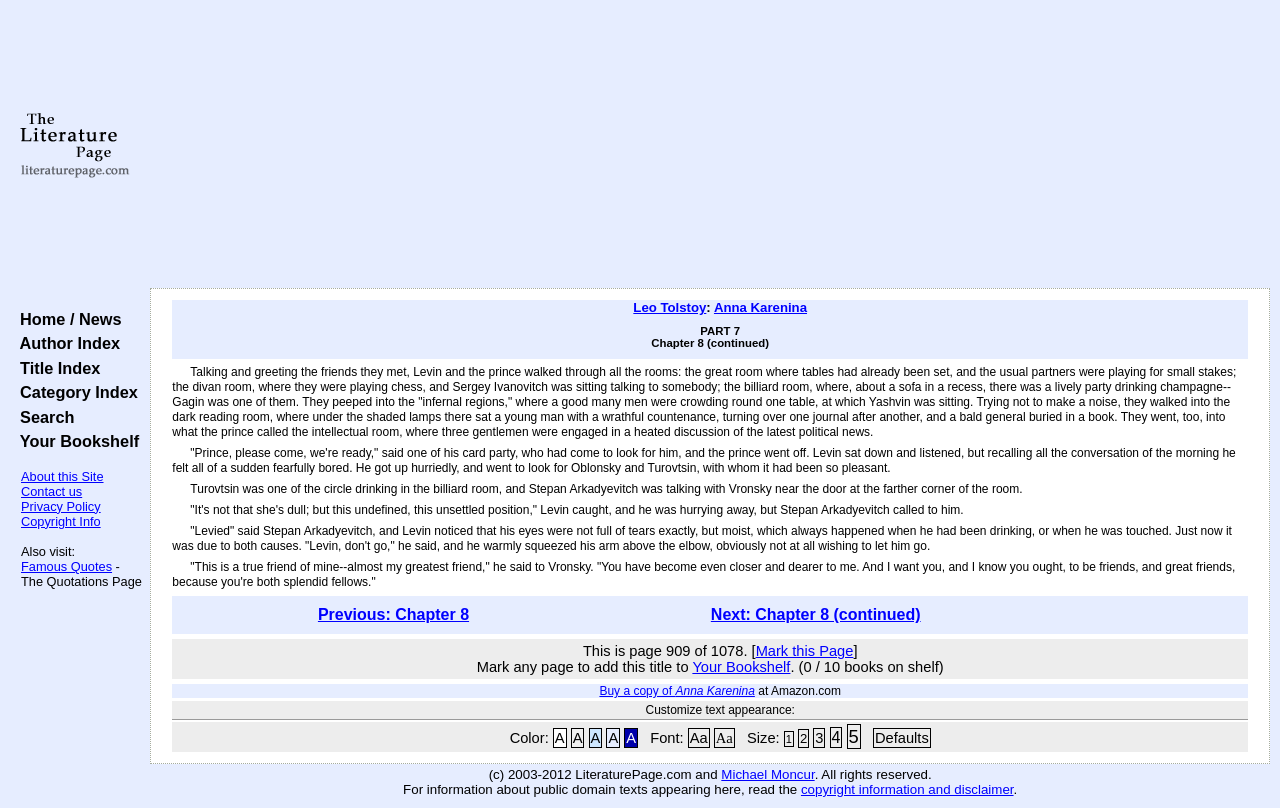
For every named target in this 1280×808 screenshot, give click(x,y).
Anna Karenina (760, 307)
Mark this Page (805, 651)
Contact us (51, 491)
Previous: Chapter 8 (393, 614)
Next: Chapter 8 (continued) (816, 614)
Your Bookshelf (75, 441)
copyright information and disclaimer (907, 789)
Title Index (55, 368)
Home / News (66, 319)
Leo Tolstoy (669, 307)
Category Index (74, 392)
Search (42, 417)
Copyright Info (61, 521)
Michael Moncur (767, 774)
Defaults (902, 738)
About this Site (62, 476)
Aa (699, 738)
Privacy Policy (61, 506)
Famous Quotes (66, 566)
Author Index (65, 343)
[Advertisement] (710, 145)
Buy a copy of (676, 691)
